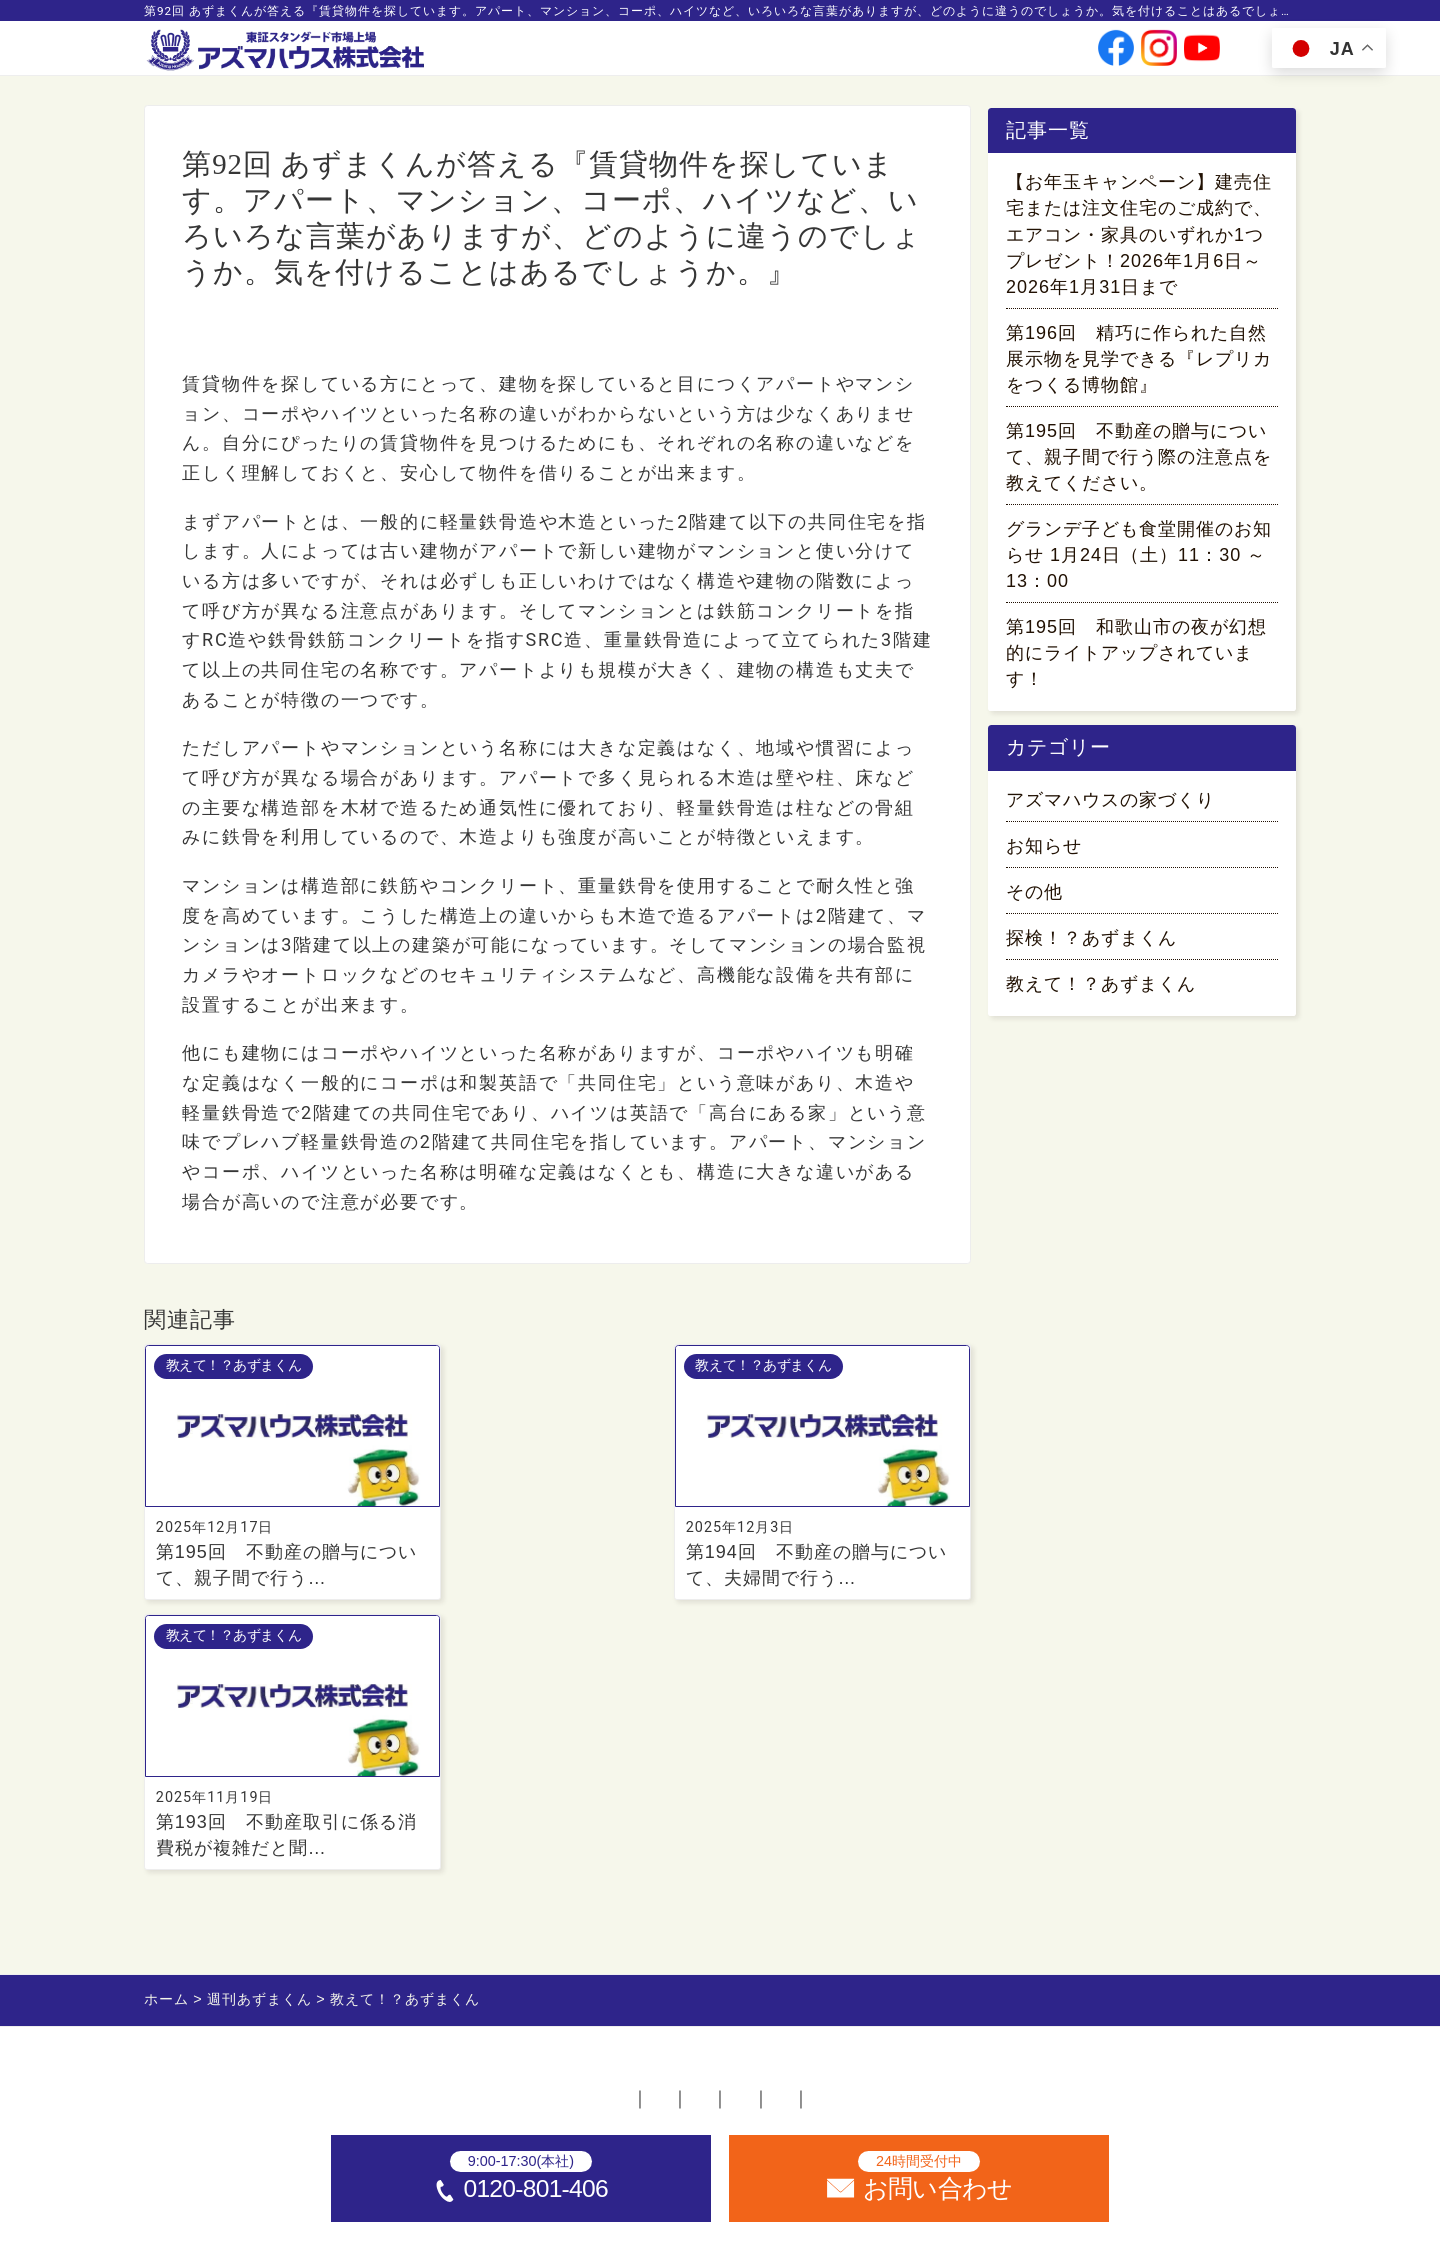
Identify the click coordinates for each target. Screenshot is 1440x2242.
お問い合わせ (1020, 55)
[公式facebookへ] (1116, 55)
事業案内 (689, 55)
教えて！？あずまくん (265, 337)
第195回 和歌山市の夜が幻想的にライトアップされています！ (1136, 657)
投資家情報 (847, 55)
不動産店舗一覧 (452, 1841)
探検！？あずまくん (1091, 945)
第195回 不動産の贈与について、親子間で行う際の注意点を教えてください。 (1139, 460)
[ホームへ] (288, 51)
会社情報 (765, 55)
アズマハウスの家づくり (1110, 807)
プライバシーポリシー (907, 1841)
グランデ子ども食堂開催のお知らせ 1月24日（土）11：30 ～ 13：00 (1139, 559)
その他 (1034, 899)
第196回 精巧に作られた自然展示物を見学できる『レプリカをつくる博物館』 (1139, 362)
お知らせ (1044, 853)
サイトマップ (1091, 1841)
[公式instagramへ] (1159, 55)
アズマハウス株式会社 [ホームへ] (759, 2216)
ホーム (322, 1841)
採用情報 (930, 55)
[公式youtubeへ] (1202, 55)
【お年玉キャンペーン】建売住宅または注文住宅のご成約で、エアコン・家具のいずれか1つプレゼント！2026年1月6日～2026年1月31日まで (1139, 238)
